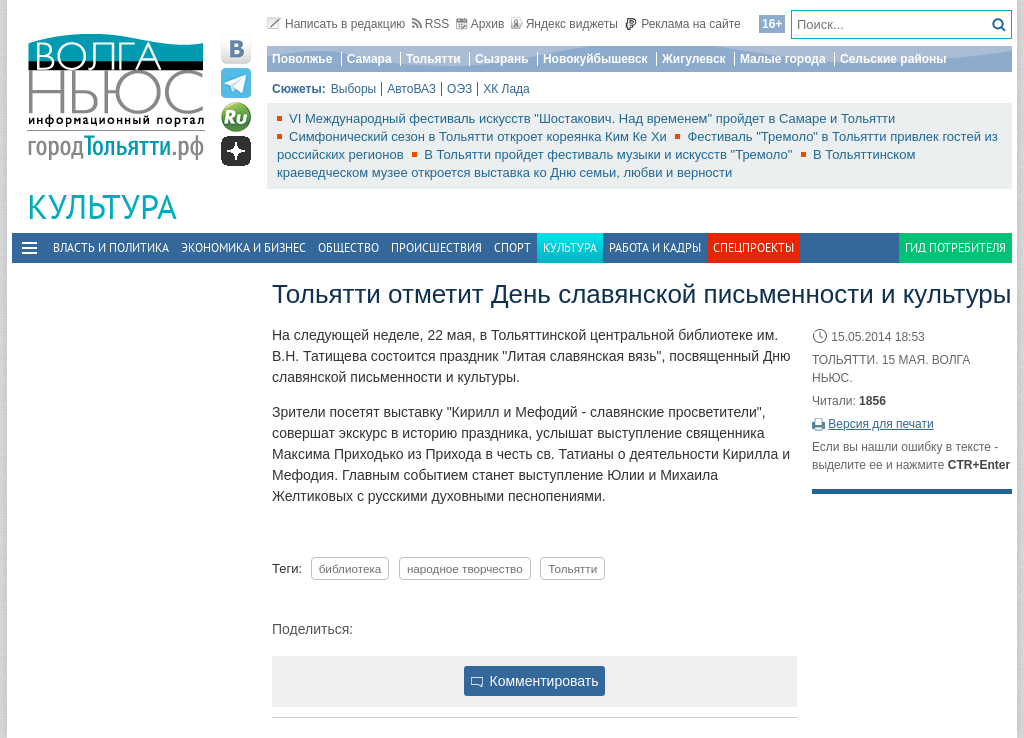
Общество (348, 247)
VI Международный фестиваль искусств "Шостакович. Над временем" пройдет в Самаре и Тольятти (592, 118)
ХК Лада (506, 89)
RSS (431, 24)
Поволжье (302, 59)
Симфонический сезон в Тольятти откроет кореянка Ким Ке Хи (479, 136)
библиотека (350, 568)
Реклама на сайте (682, 24)
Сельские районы (893, 59)
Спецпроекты (753, 247)
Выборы (353, 89)
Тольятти (433, 59)
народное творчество (465, 568)
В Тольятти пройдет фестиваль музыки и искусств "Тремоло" (610, 154)
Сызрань (502, 59)
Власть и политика (111, 247)
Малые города (783, 59)
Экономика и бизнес (243, 247)
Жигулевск (694, 59)
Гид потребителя (955, 247)
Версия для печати (880, 424)
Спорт (512, 247)
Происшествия (436, 247)
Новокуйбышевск (595, 59)
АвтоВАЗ (411, 89)
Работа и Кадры (655, 247)
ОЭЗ (459, 89)
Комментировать (535, 681)
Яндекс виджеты (564, 24)
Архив (480, 24)
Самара (369, 59)
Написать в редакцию (336, 24)
